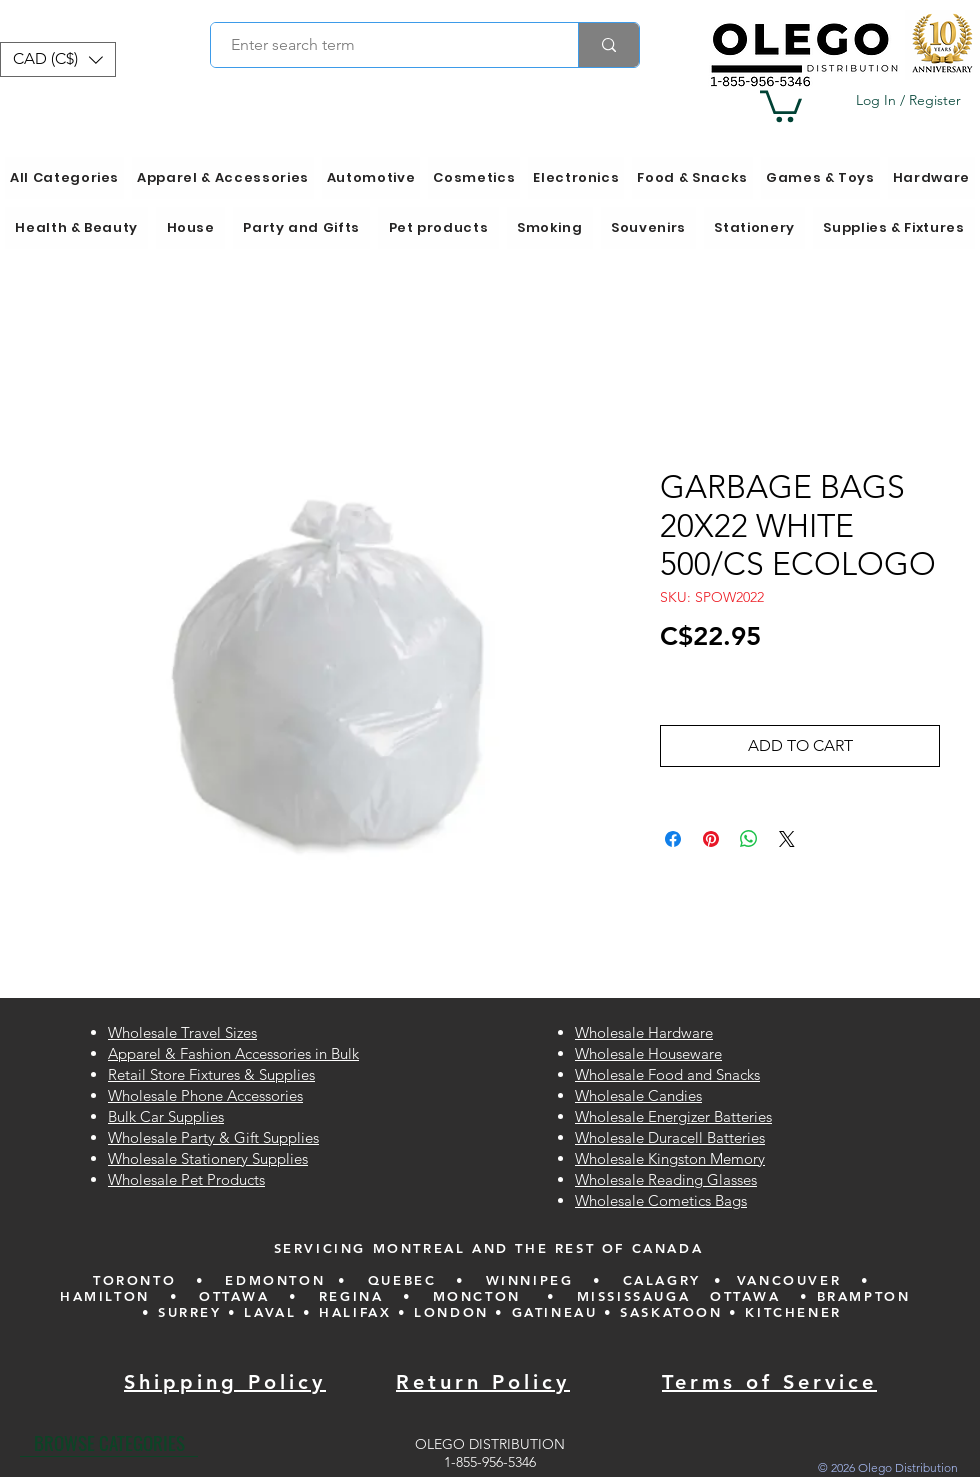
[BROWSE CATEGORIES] (109, 1442)
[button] (58, 59)
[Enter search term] (383, 45)
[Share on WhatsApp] (749, 839)
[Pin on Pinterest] (711, 839)
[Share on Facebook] (673, 839)
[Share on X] (787, 839)
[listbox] (58, 59)
